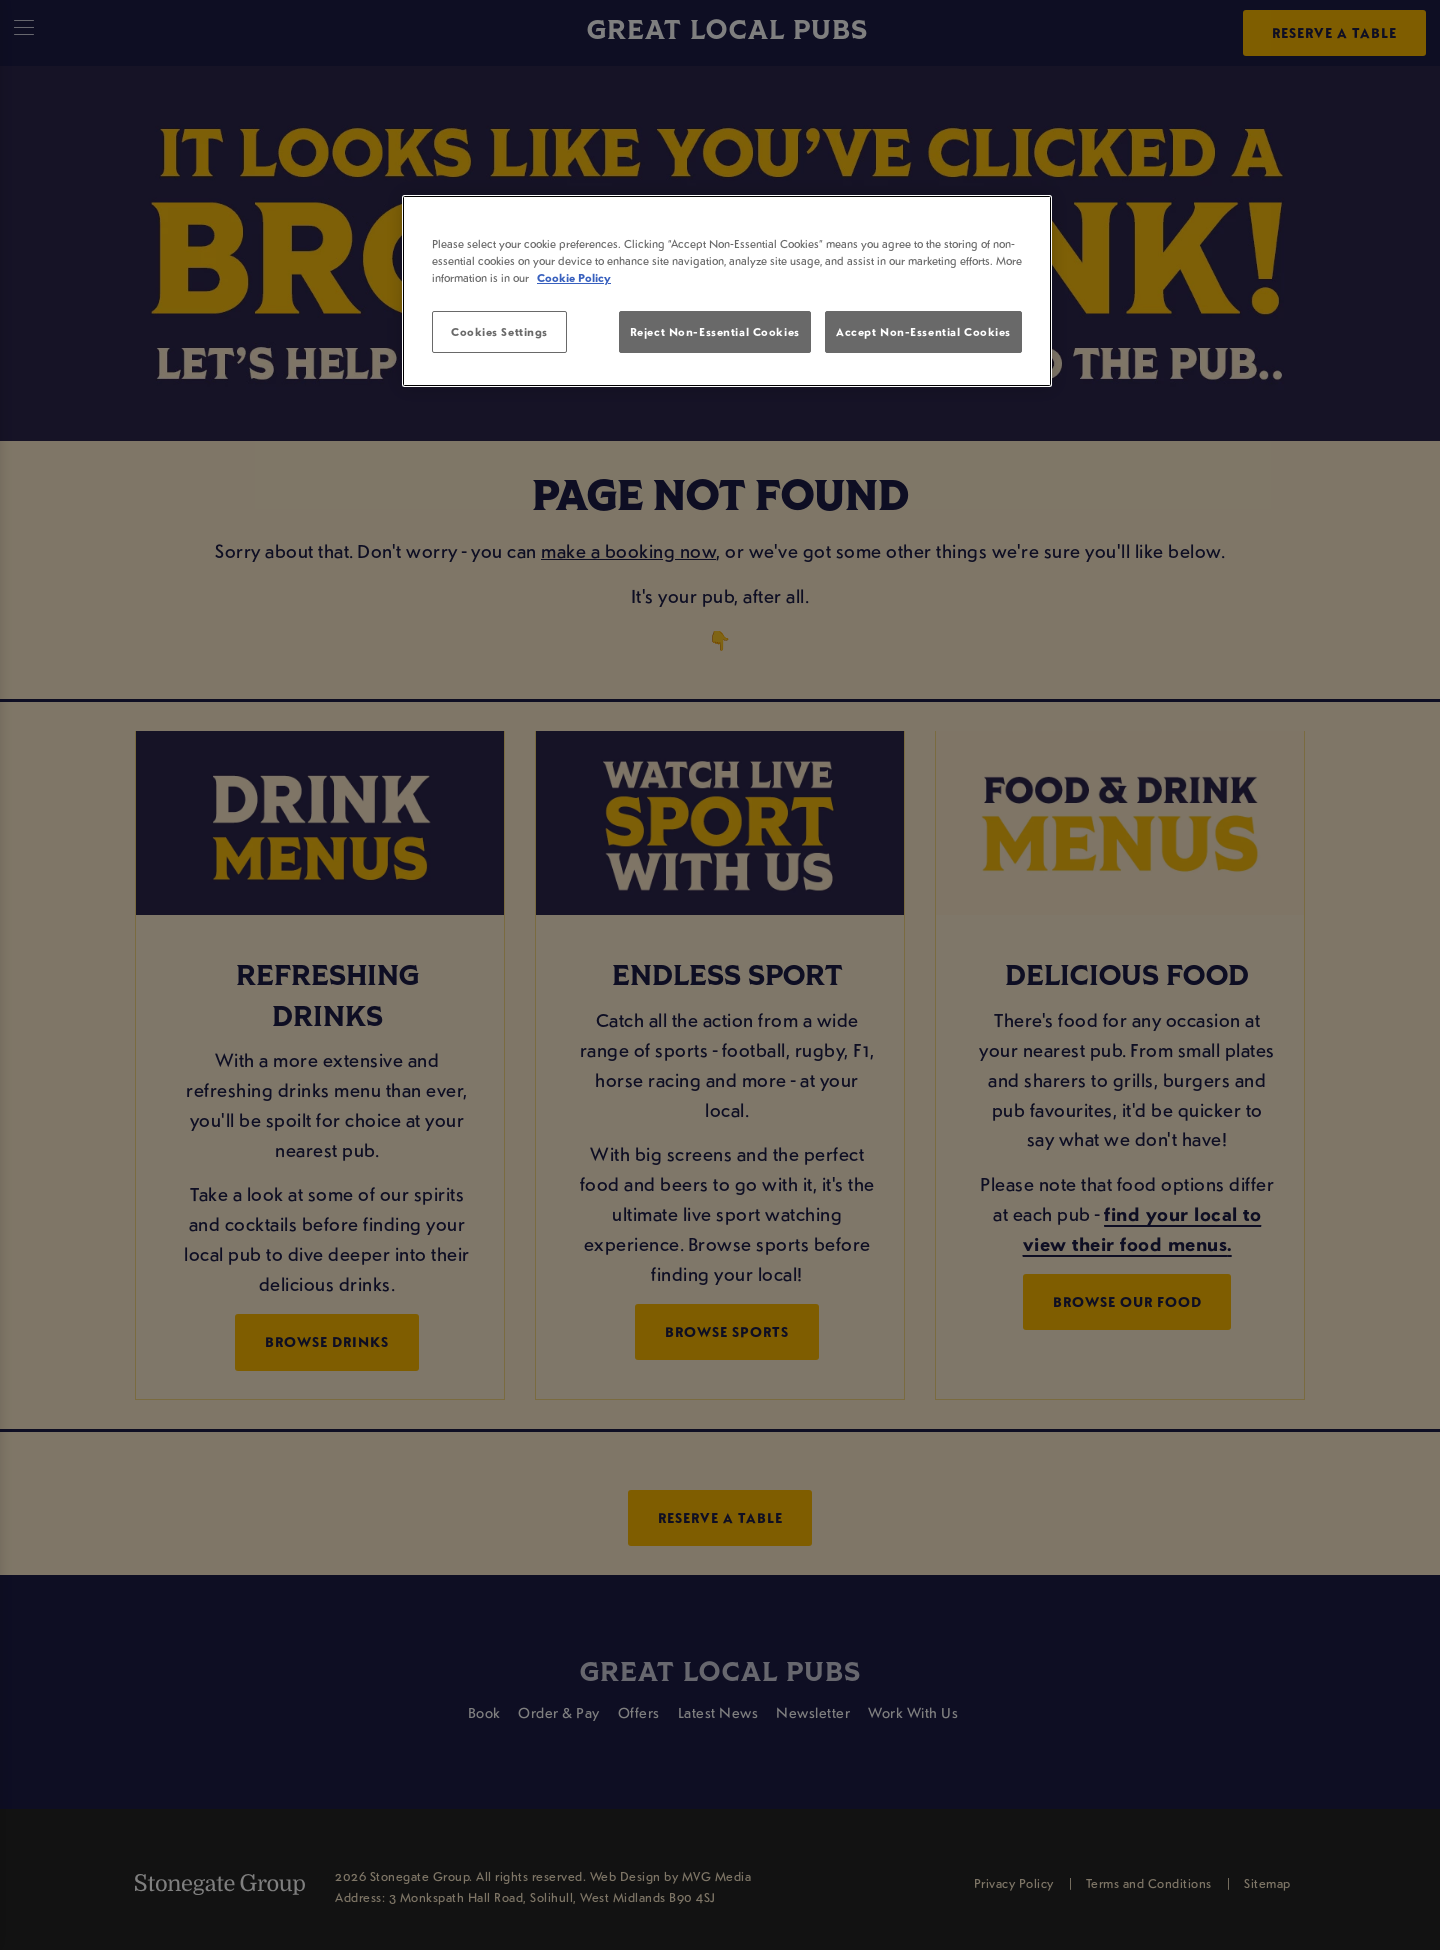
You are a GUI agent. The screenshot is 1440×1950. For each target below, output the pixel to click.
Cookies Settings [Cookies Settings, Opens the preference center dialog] (499, 331)
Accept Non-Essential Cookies (923, 331)
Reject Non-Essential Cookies (715, 331)
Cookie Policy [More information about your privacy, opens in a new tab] (574, 277)
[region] (727, 291)
